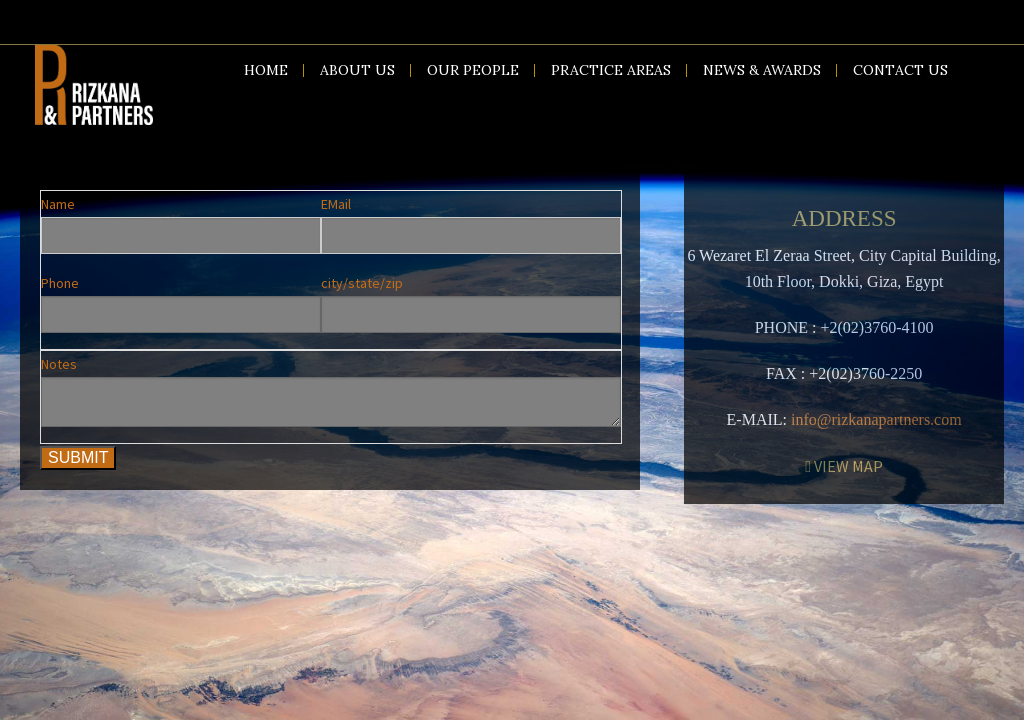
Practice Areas (611, 70)
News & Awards (762, 70)
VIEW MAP (844, 466)
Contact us (900, 70)
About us (357, 70)
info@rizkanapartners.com (876, 419)
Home (266, 70)
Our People (473, 70)
